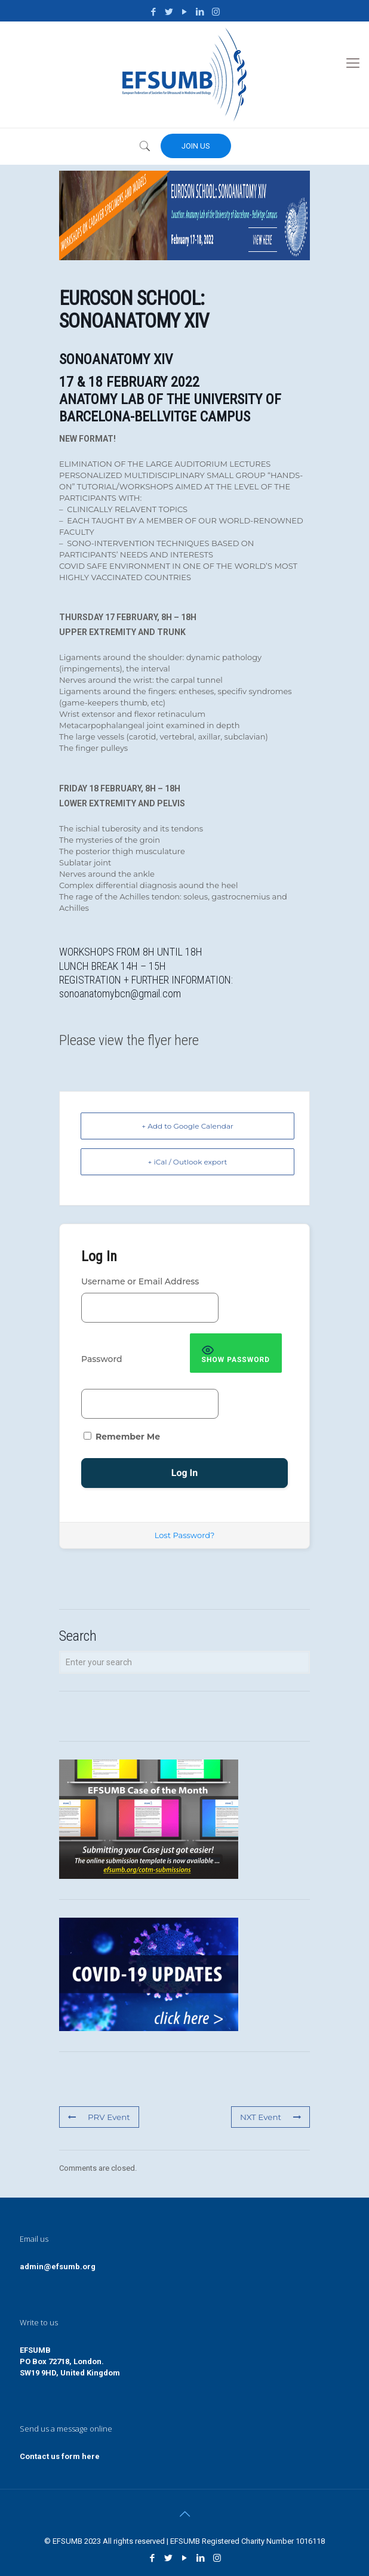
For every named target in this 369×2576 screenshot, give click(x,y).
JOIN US (196, 145)
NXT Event (271, 2117)
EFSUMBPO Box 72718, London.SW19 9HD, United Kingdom (70, 2361)
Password (101, 1359)
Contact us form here (60, 2456)
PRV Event (98, 2117)
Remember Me (122, 1436)
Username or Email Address (140, 1281)
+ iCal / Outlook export (187, 1161)
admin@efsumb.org (58, 2266)
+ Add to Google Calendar (187, 1125)
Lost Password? (185, 1535)
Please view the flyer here (129, 1040)
